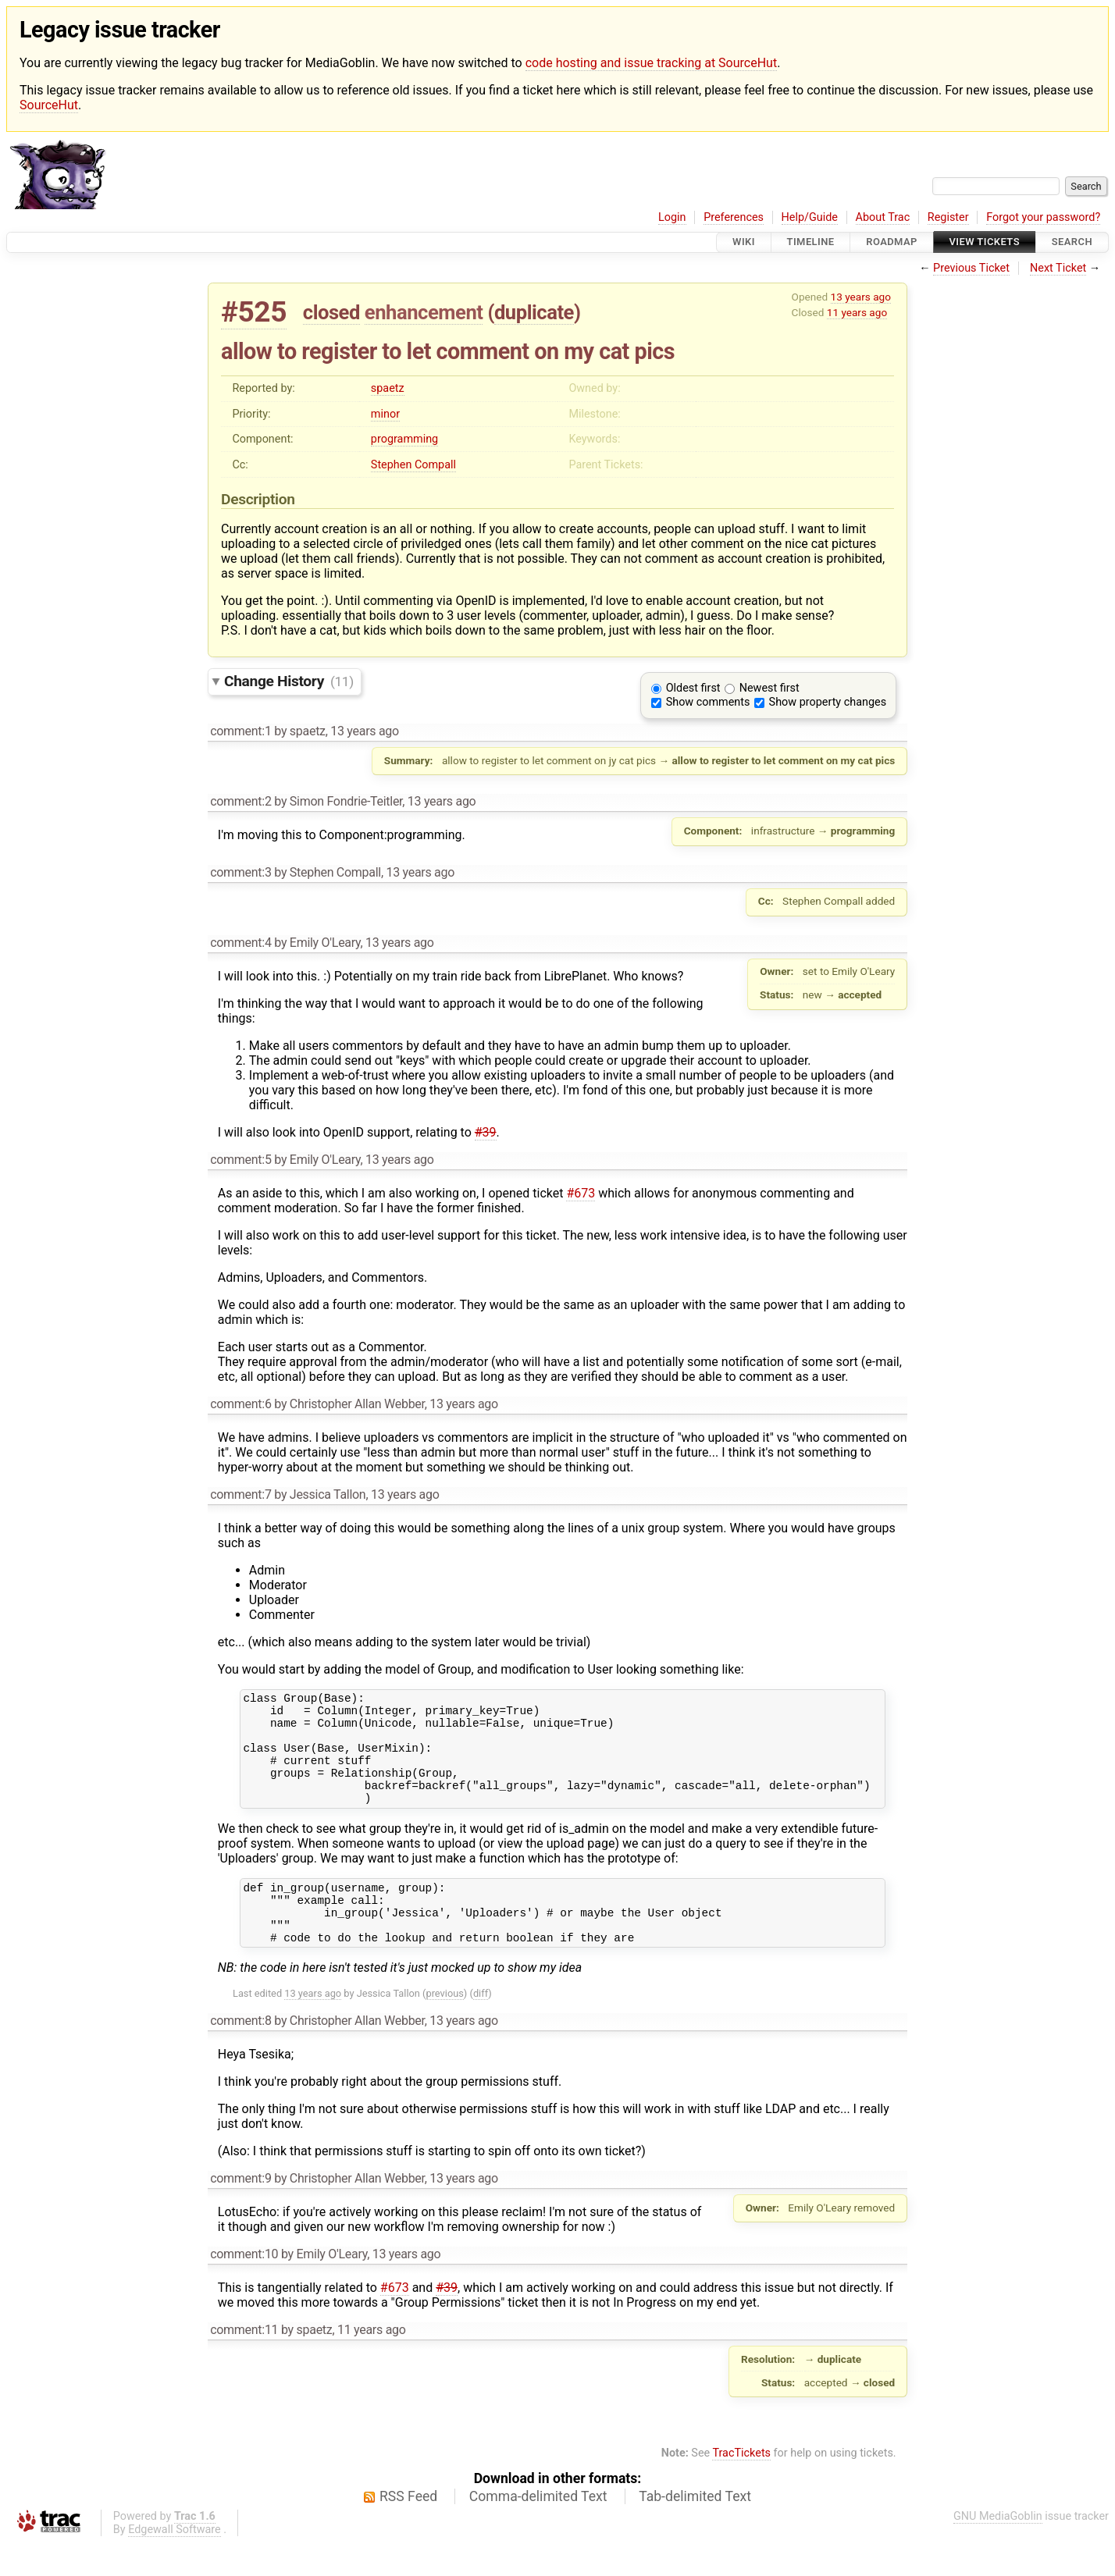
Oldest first (693, 688)
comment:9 (240, 2211)
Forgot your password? (1043, 217)
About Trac (883, 217)
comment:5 (240, 1159)
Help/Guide (810, 217)
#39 (486, 1132)
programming (404, 439)
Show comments (708, 702)
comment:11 (244, 2362)
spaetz (387, 388)
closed (331, 312)
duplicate (534, 312)
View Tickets (984, 242)
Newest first (769, 688)
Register (948, 217)
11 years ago (857, 312)
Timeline (811, 242)
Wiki (743, 242)
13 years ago (861, 296)
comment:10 (244, 2286)
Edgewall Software (174, 2562)
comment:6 (240, 1404)
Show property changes (827, 702)
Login (672, 217)
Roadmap (891, 242)
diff (480, 2026)
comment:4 (240, 942)
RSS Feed (408, 2529)
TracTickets (741, 2485)
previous (444, 2026)
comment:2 (240, 801)
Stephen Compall (413, 464)
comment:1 (240, 731)
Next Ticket (1058, 268)
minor (385, 414)
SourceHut (49, 105)
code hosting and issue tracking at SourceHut (651, 62)
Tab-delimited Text (695, 2529)
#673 (580, 1193)
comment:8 (240, 2053)
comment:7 (240, 1494)
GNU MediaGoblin (997, 2549)
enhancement (424, 312)
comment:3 (240, 872)
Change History (289, 681)
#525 (254, 312)
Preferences (734, 217)
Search (1072, 242)
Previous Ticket (971, 268)
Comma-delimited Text (538, 2529)
